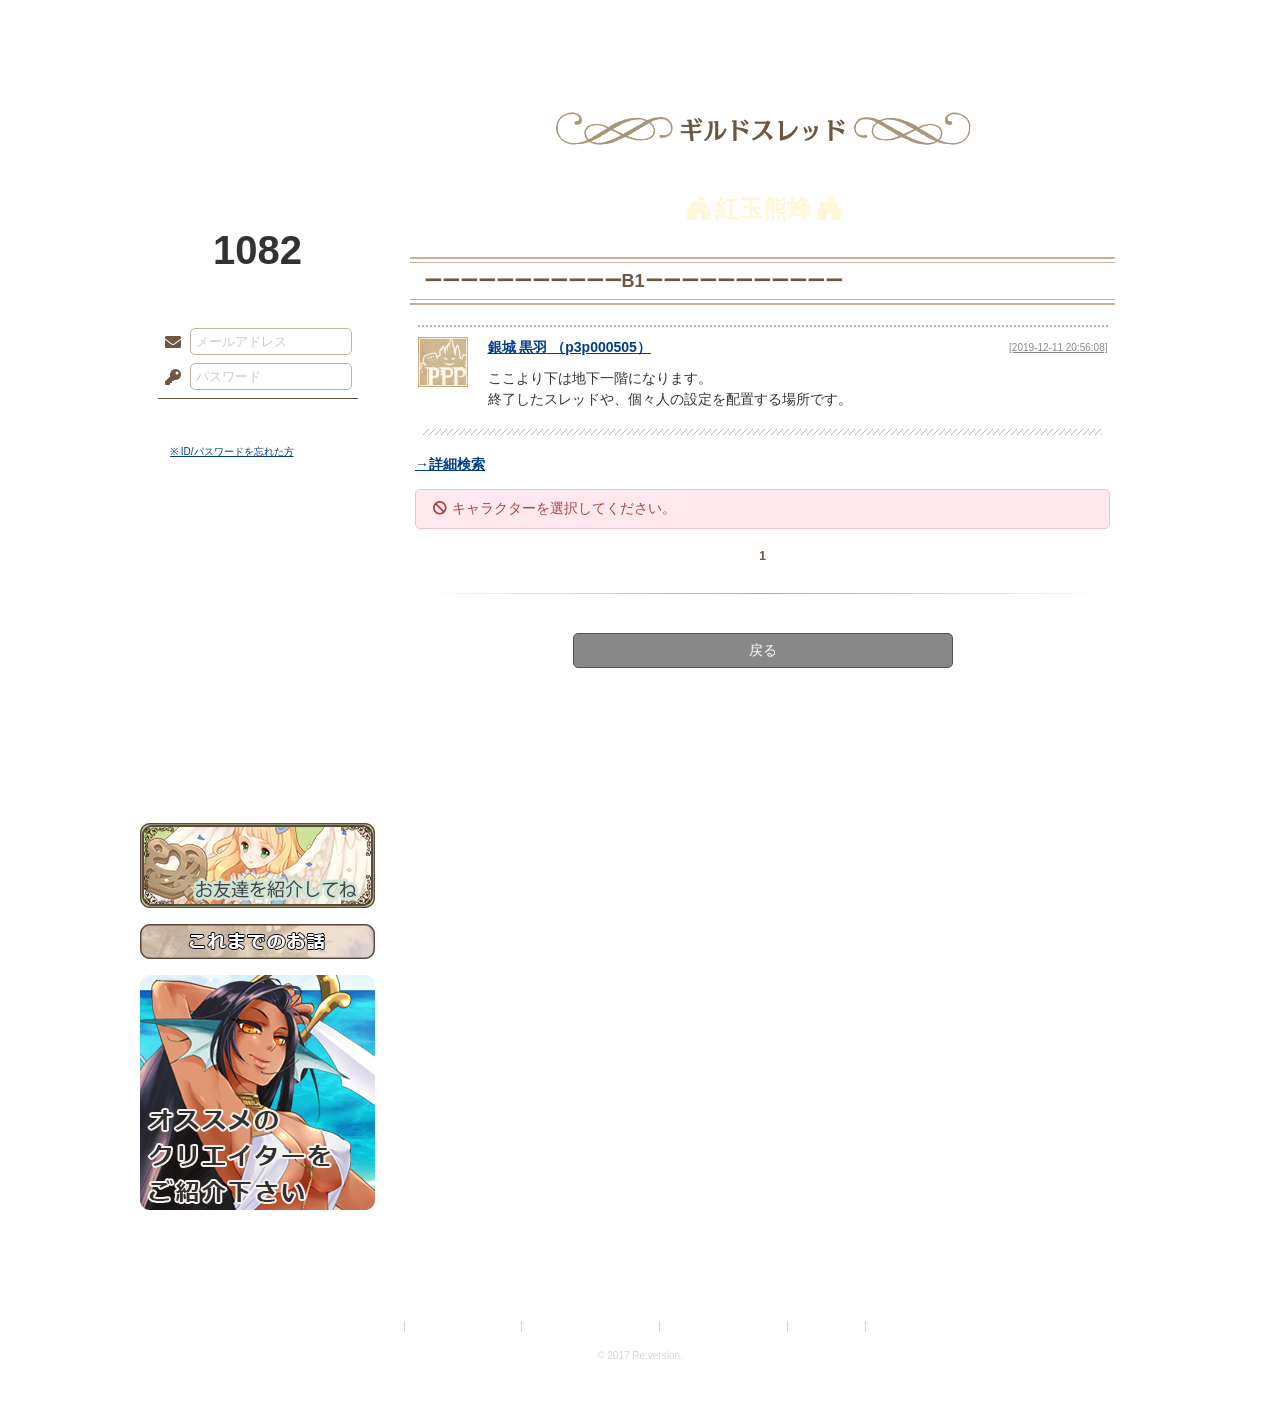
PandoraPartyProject (257, 110)
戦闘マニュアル (257, 695)
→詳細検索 (450, 464)
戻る (763, 650)
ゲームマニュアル (257, 615)
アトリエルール (257, 670)
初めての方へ (257, 725)
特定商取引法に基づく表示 (592, 1326)
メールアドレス (168, 343)
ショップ (924, 25)
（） (569, 347)
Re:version (900, 1326)
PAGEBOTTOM (1230, 1361)
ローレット (498, 25)
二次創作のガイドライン (725, 1326)
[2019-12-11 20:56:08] (1058, 347)
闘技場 (1067, 25)
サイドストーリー (257, 580)
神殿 (356, 25)
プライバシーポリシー (464, 1326)
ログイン (209, 419)
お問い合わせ (257, 760)
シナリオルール (257, 645)
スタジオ (782, 25)
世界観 (257, 545)
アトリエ (640, 25)
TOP (212, 25)
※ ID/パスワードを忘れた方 (232, 451)
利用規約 (377, 1326)
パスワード (168, 378)
